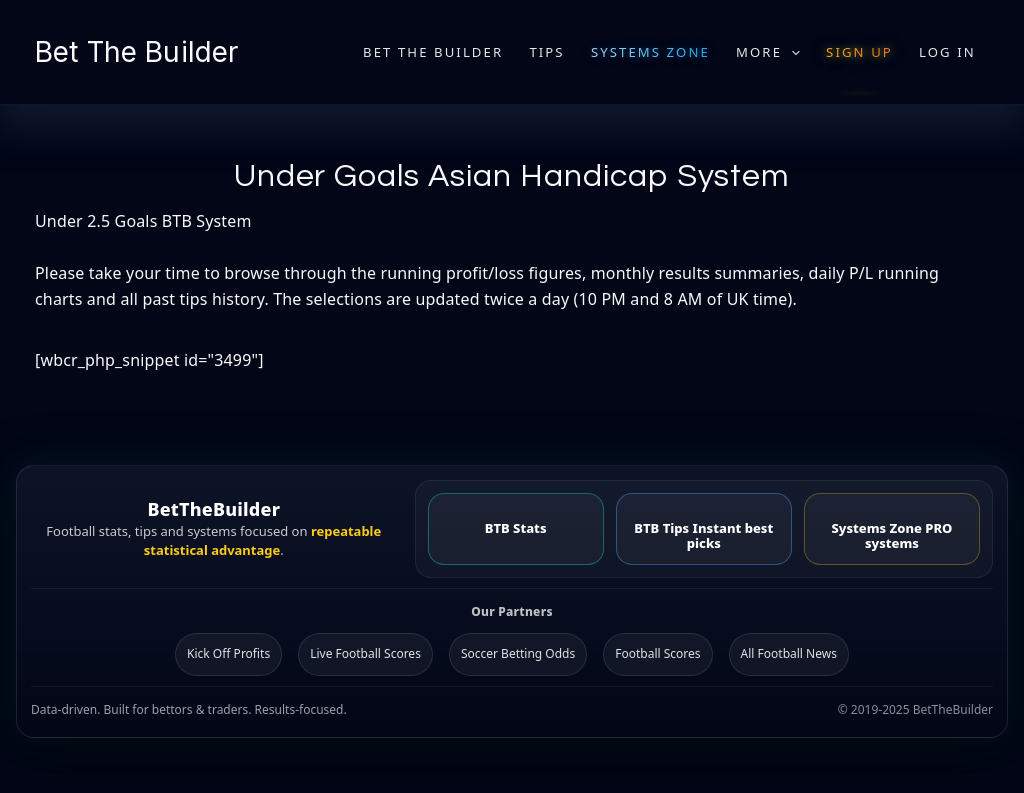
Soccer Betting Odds (518, 653)
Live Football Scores (365, 653)
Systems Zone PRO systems (891, 535)
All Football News (789, 653)
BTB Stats (516, 528)
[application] (791, 52)
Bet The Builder (136, 52)
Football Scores (657, 653)
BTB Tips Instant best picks (703, 535)
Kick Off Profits (228, 653)
